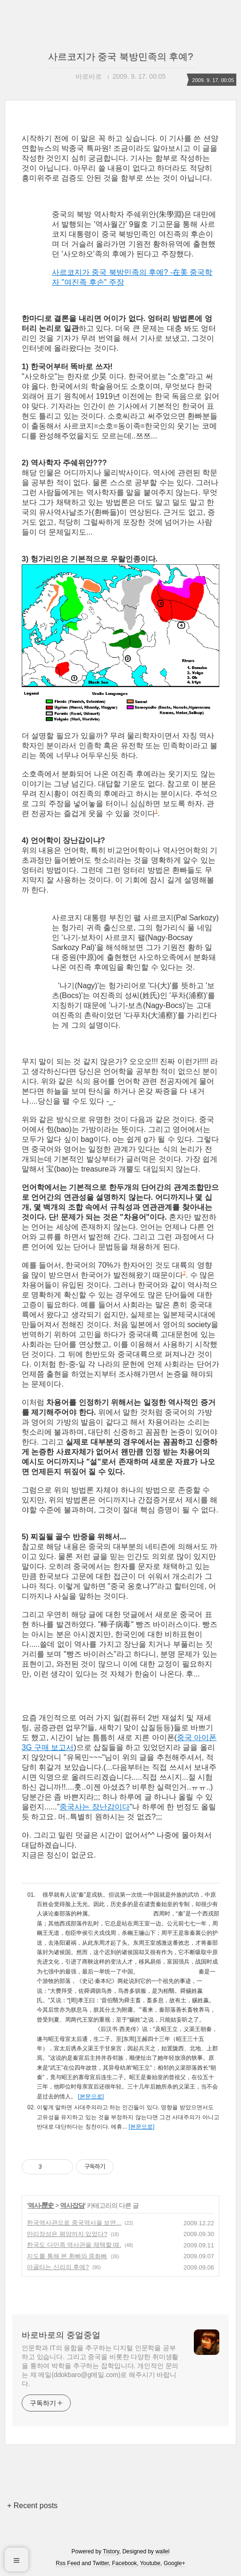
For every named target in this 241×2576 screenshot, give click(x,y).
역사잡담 (72, 2205)
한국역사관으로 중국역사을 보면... (74, 2222)
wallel (162, 2551)
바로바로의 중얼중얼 (61, 2335)
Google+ (174, 2563)
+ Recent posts (32, 2506)
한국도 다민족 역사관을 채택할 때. (74, 2244)
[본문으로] (91, 2096)
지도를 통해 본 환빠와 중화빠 (67, 2256)
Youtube (150, 2563)
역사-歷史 (41, 2205)
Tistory (111, 2551)
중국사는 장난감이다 (94, 1807)
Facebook (124, 2563)
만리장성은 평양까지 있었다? (67, 2233)
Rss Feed (68, 2563)
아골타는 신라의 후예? (58, 2267)
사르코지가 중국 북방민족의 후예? (120, 56)
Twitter (100, 2563)
